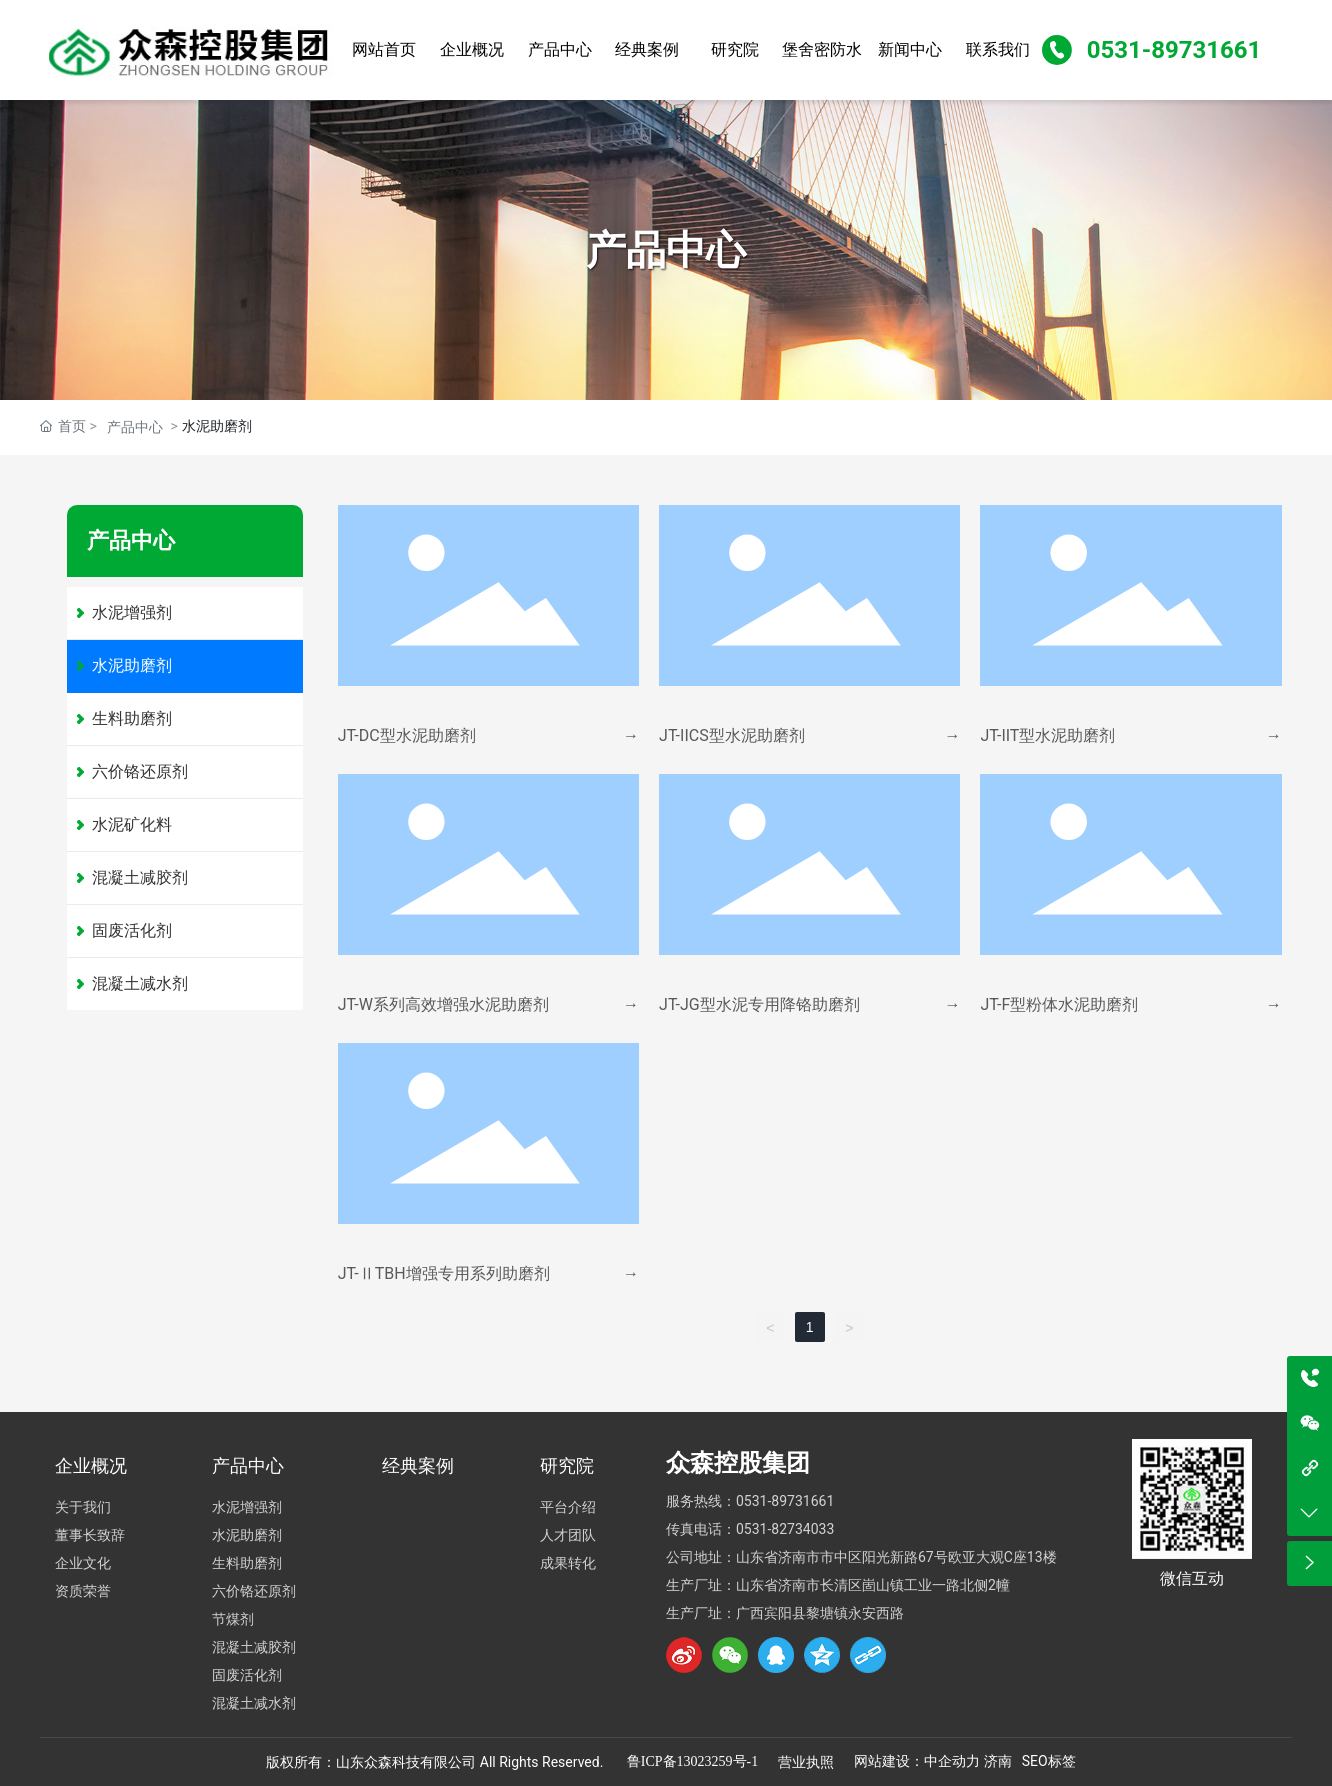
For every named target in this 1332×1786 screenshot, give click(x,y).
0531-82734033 (785, 1529)
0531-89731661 (1174, 50)
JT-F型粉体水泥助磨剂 (1059, 1004)
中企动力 (952, 1761)
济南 (998, 1761)
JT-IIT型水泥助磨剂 (1047, 735)
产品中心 (135, 427)
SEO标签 (1049, 1761)
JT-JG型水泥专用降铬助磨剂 (759, 1004)
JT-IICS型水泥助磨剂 (732, 735)
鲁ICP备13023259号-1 (692, 1761)
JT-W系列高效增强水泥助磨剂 (443, 1004)
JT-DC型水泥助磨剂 (407, 735)
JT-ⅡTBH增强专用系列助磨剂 (444, 1273)
